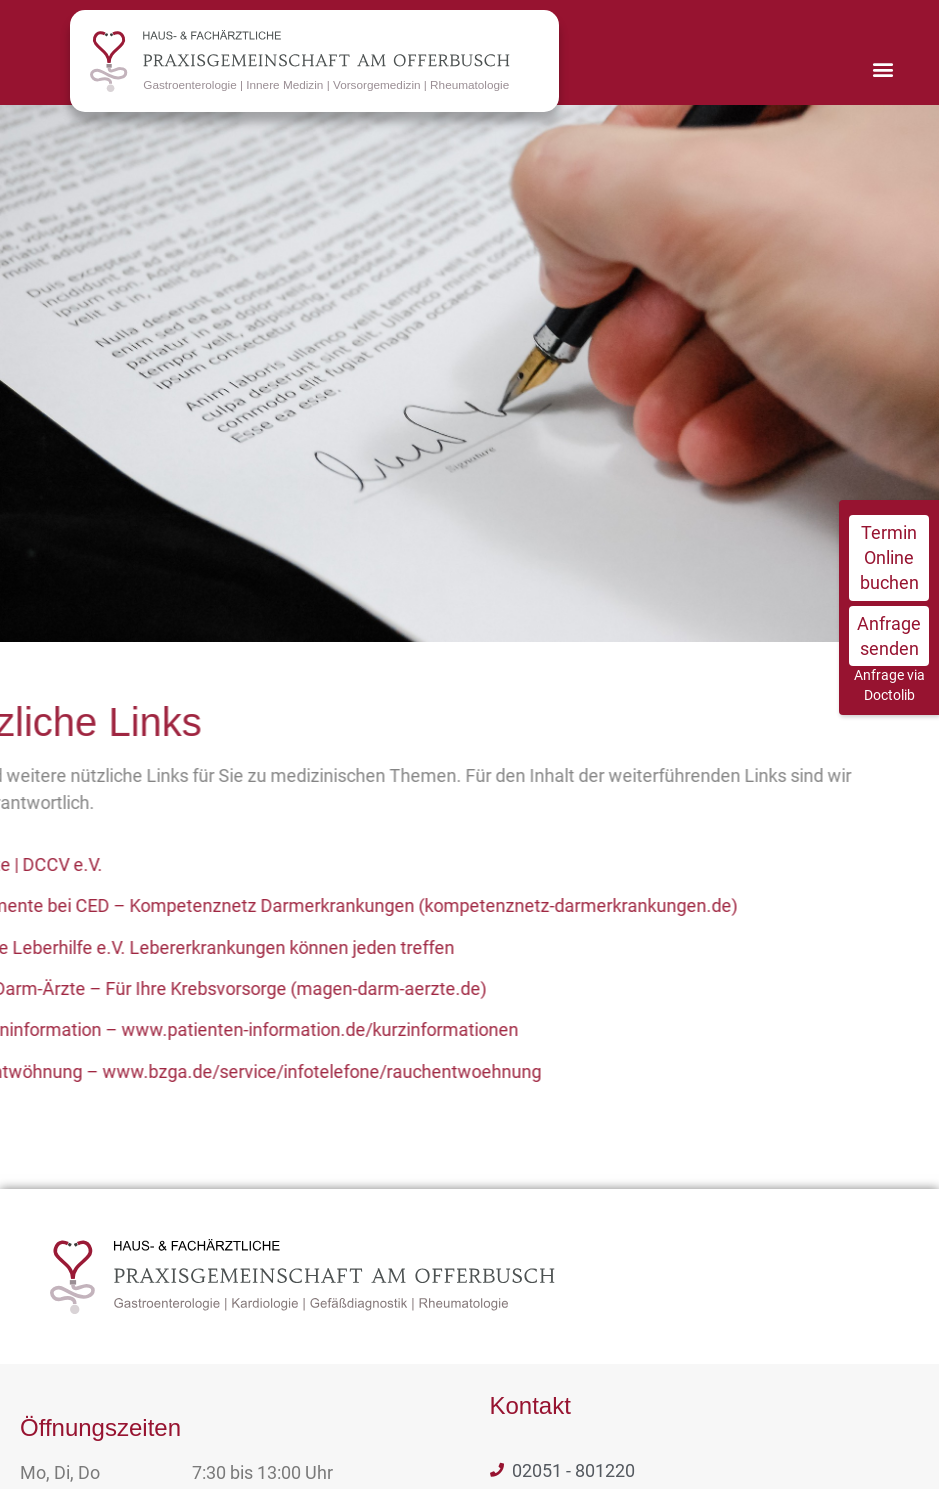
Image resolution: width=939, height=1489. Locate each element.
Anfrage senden (889, 636)
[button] (882, 68)
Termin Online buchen (889, 557)
